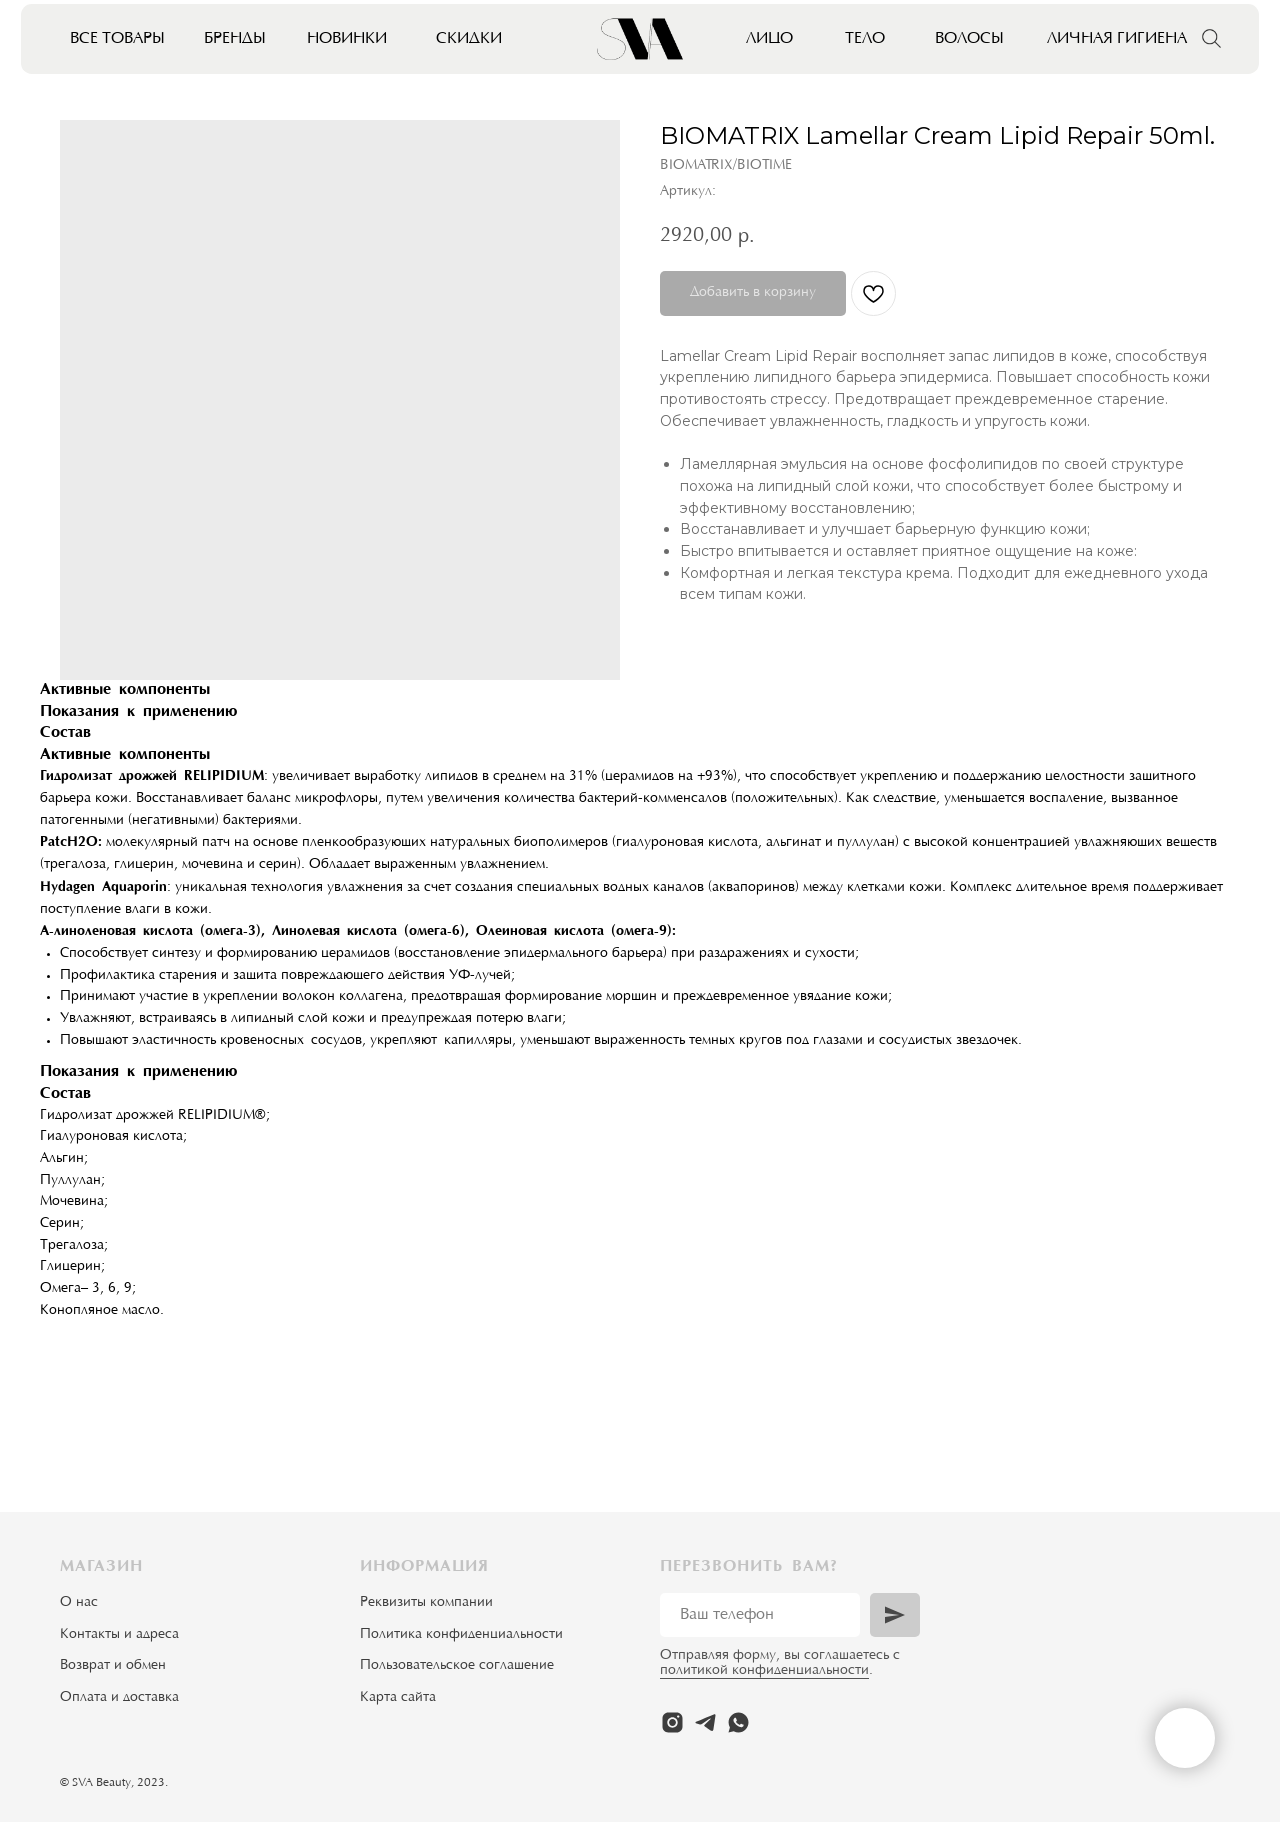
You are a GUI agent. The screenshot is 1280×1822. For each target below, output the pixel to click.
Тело (865, 39)
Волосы (969, 39)
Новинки (347, 39)
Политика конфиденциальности (461, 1635)
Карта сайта (398, 1698)
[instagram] (672, 1722)
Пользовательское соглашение (457, 1666)
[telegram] (705, 1722)
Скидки (469, 39)
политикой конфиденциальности (764, 1671)
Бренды (235, 39)
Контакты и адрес (116, 1635)
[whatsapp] (738, 1722)
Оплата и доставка (119, 1698)
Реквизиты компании (426, 1603)
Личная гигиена (1117, 39)
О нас (79, 1603)
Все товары (117, 39)
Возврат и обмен (113, 1666)
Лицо (769, 39)
